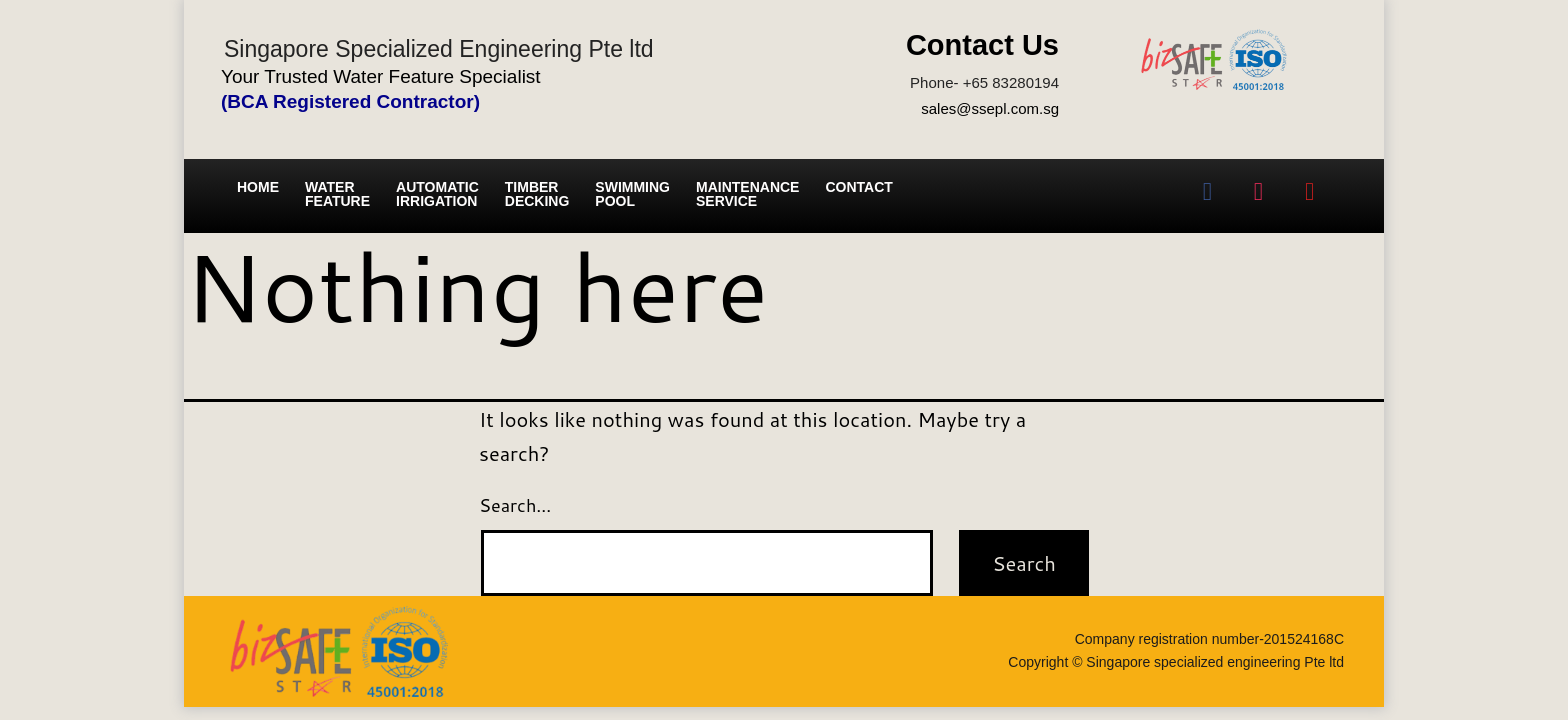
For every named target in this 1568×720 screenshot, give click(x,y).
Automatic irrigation (437, 194)
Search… (515, 505)
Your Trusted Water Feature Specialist (381, 76)
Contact (858, 187)
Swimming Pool (632, 194)
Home (258, 187)
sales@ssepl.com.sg (990, 108)
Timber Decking (537, 194)
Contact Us (982, 45)
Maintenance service (747, 194)
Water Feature (337, 194)
